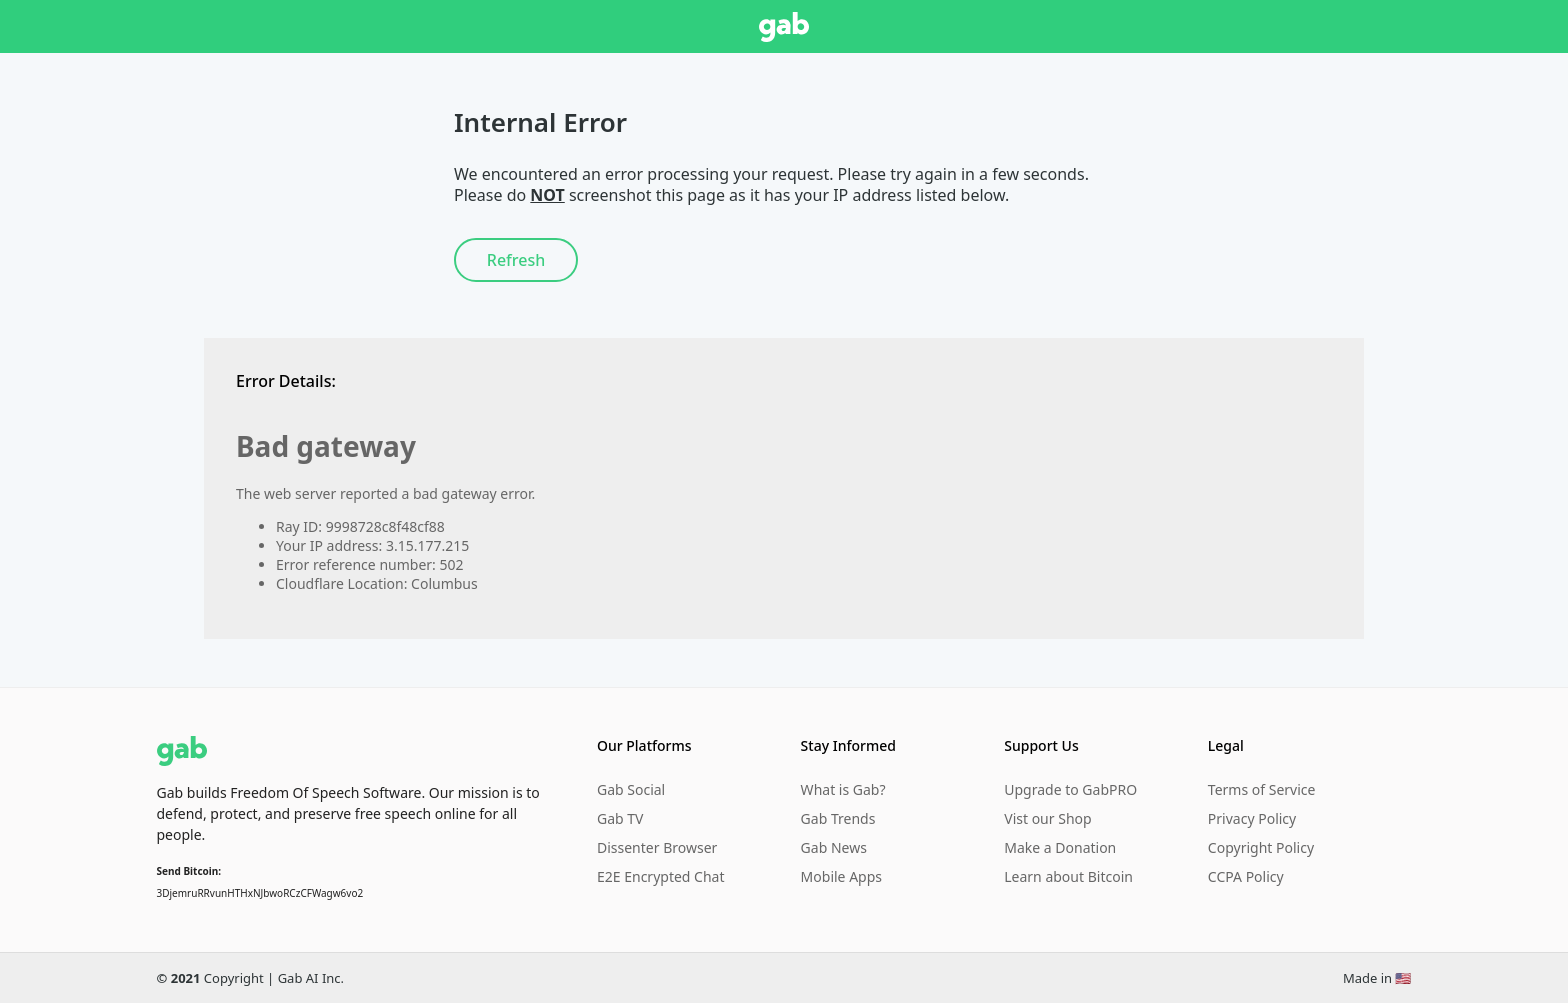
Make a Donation (1060, 847)
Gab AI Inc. (311, 978)
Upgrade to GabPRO (1070, 789)
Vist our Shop (1047, 818)
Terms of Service (1262, 789)
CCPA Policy (1246, 876)
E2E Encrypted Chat (661, 876)
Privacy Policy (1252, 818)
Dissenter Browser (657, 847)
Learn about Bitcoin (1068, 876)
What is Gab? (843, 789)
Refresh (516, 260)
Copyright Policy (1261, 847)
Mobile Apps (841, 876)
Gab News (834, 847)
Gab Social (631, 789)
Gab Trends (838, 818)
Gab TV (620, 818)
